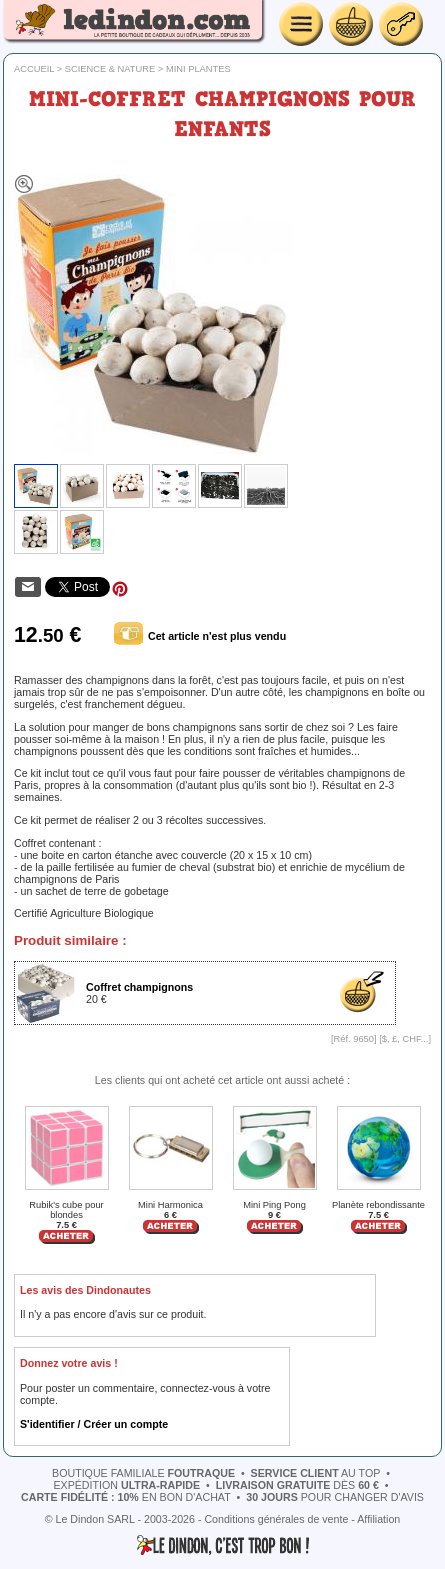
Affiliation (378, 1519)
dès (297, 1485)
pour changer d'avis (335, 1497)
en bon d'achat (126, 1497)
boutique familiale (143, 1473)
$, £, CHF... (405, 1039)
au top (316, 1473)
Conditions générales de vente (276, 1519)
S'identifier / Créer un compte (94, 1424)
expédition (126, 1485)
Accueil (34, 69)
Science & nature (110, 69)
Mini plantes (198, 69)
